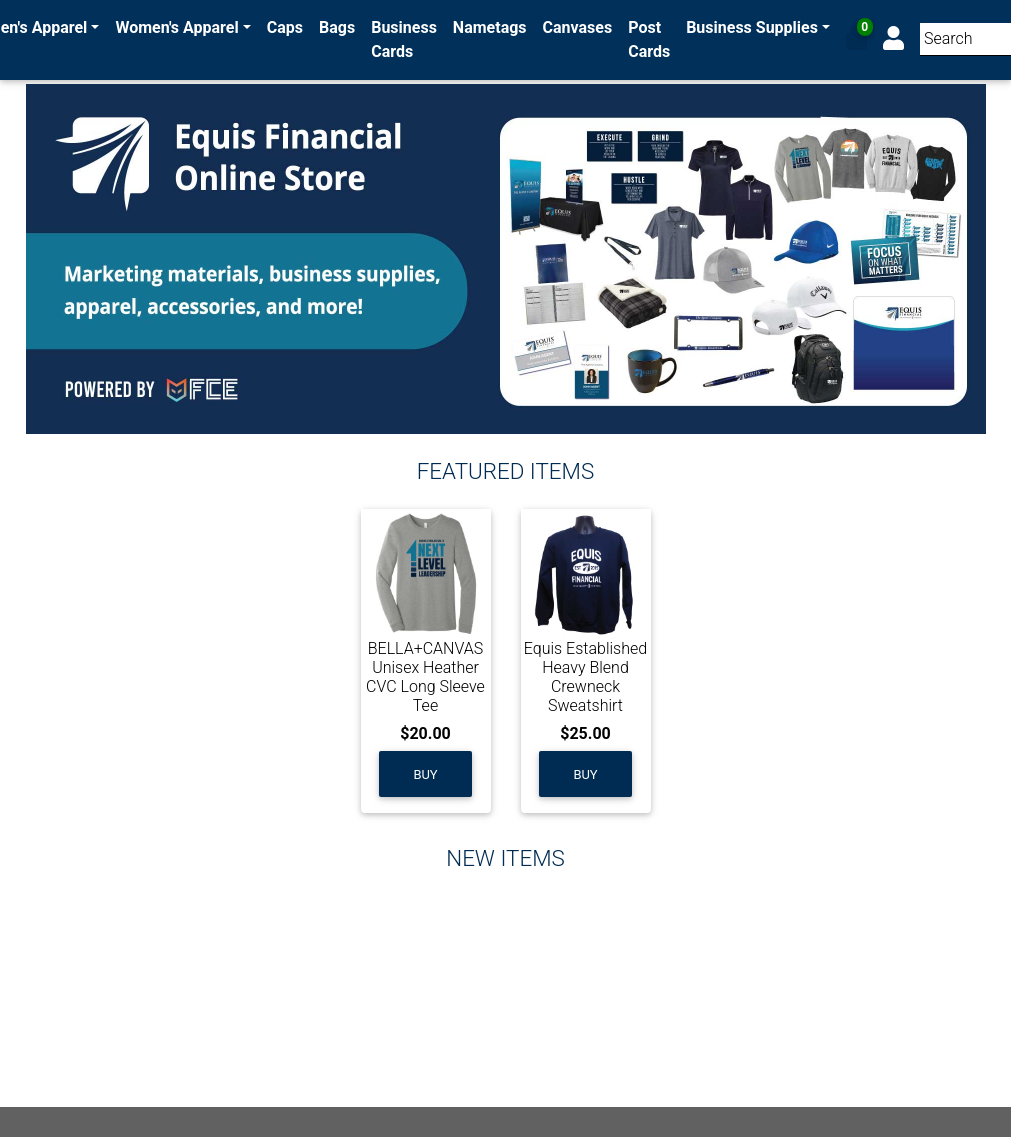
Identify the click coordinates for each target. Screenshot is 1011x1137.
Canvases (578, 27)
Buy (425, 774)
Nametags (490, 27)
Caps (285, 27)
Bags (337, 27)
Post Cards (649, 39)
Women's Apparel (177, 27)
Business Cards (404, 39)
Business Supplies (752, 27)
